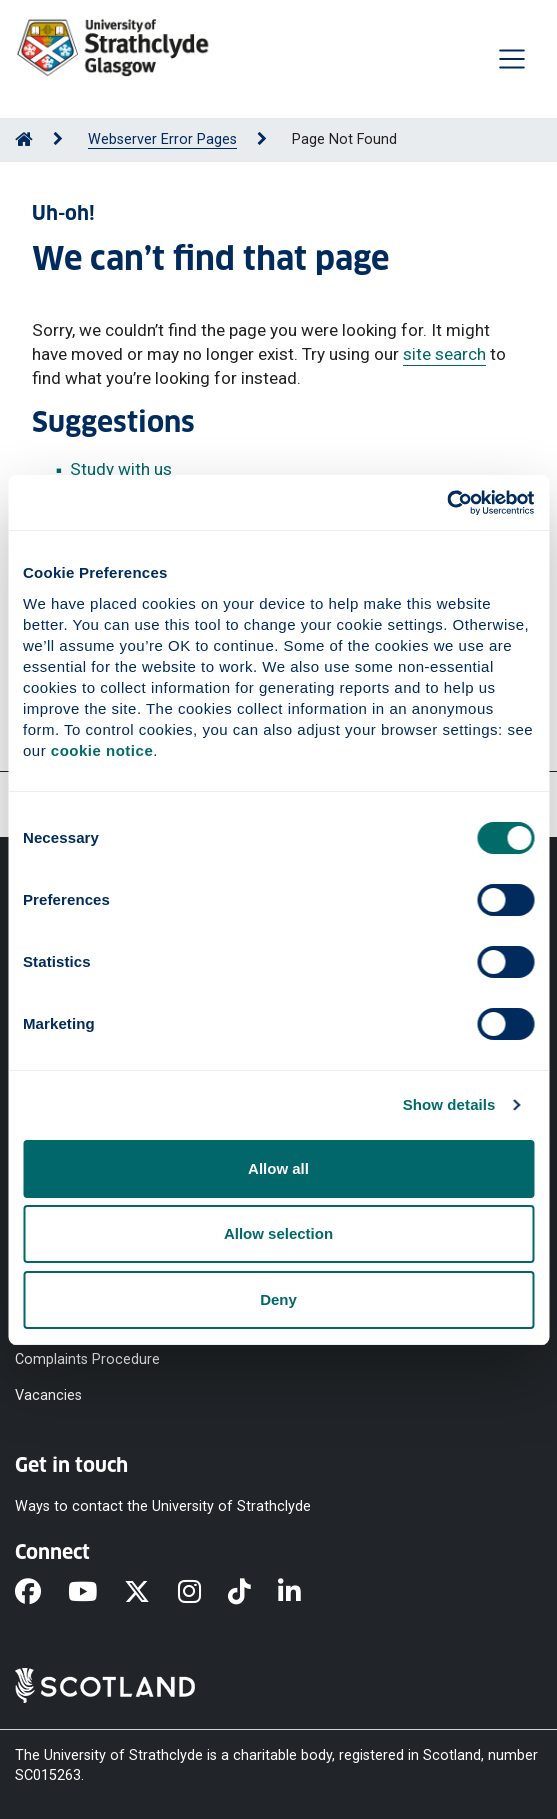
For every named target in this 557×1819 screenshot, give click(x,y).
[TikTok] (253, 1594)
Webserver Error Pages (162, 139)
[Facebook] (41, 1594)
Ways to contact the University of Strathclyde (163, 1506)
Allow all (278, 1168)
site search (444, 354)
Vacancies (48, 1395)
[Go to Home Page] (24, 139)
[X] (150, 1594)
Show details (449, 1104)
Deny (278, 1299)
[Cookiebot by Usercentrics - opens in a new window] (446, 503)
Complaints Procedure (87, 1359)
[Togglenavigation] (512, 59)
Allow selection (278, 1233)
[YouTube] (96, 1594)
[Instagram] (203, 1594)
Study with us (121, 469)
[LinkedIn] (303, 1594)
